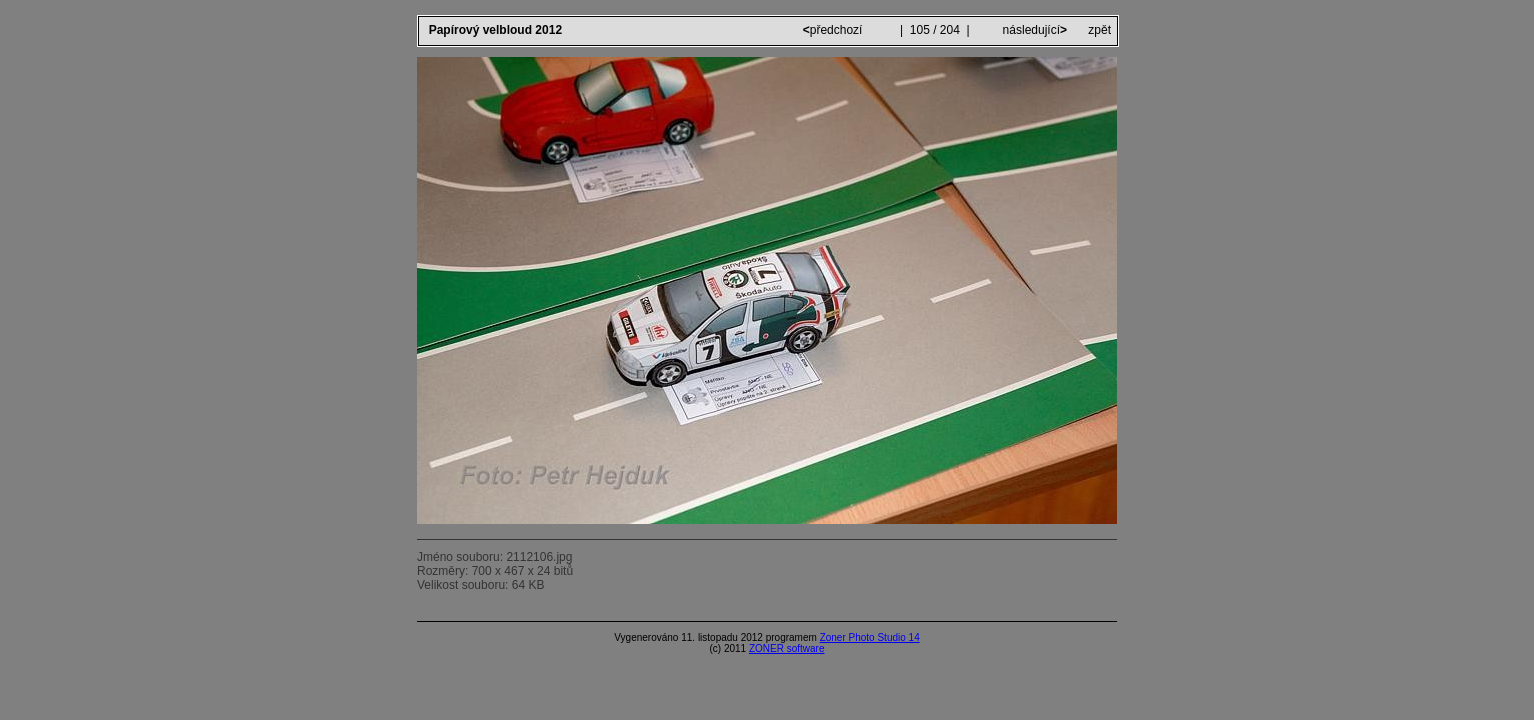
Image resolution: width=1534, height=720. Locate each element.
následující (1033, 30)
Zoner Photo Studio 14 (870, 637)
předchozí (834, 30)
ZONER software (787, 648)
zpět (1099, 30)
